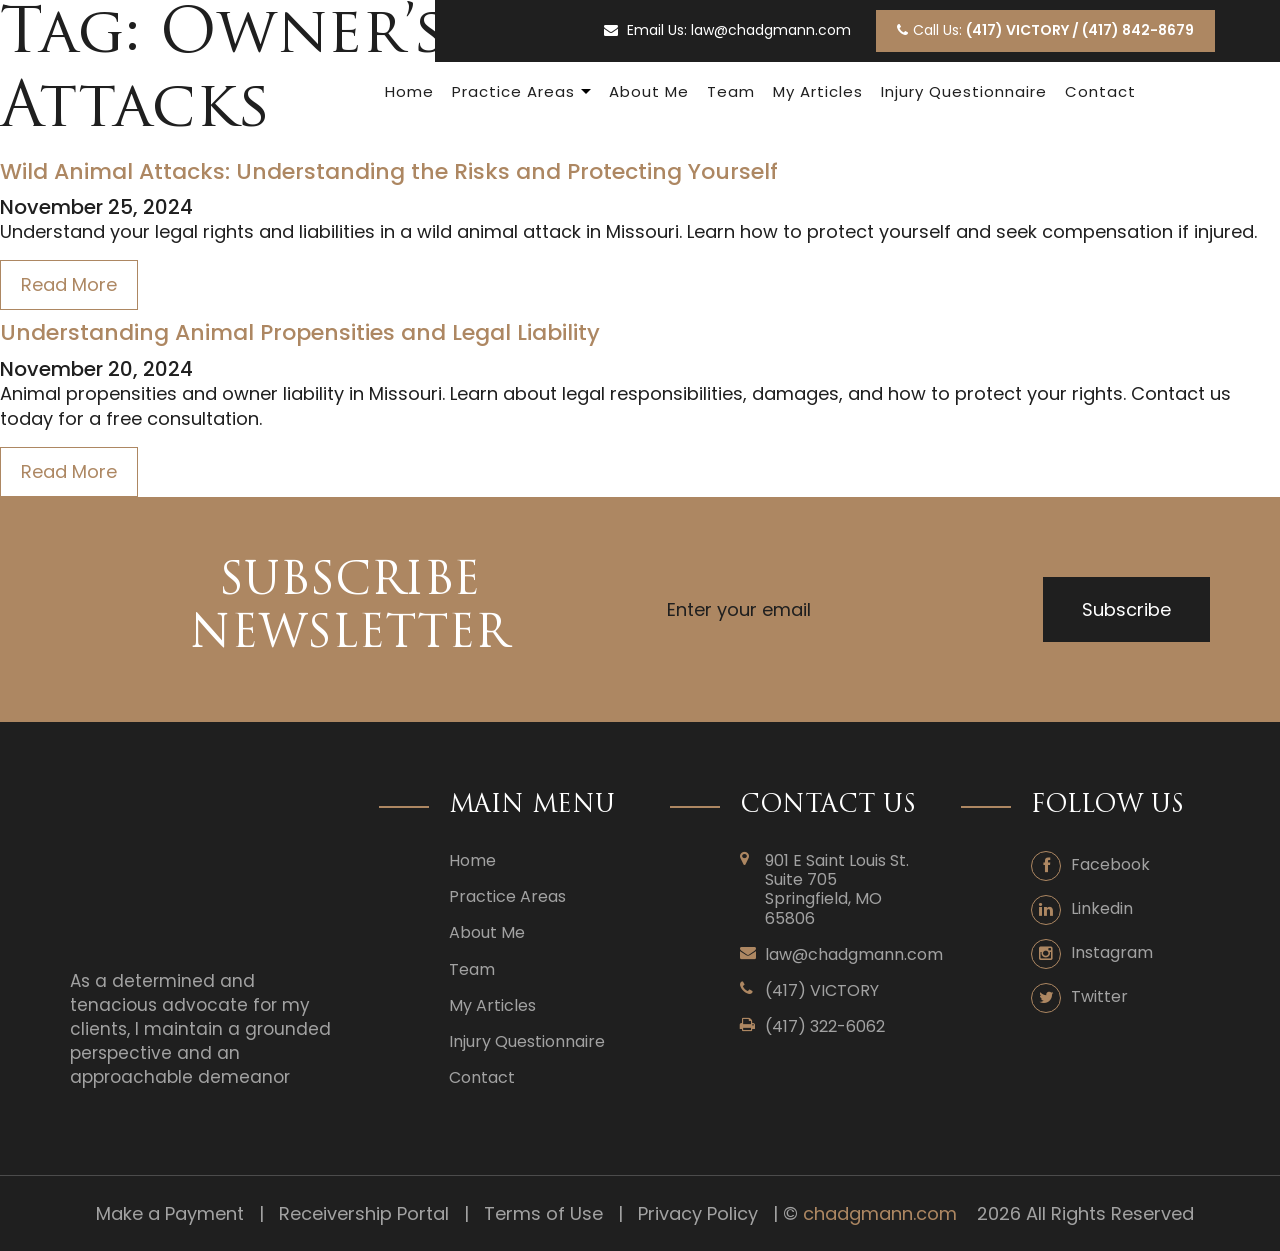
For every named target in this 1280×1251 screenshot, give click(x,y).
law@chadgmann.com (771, 30)
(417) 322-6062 (825, 1026)
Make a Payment (170, 1213)
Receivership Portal (364, 1213)
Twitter (1099, 996)
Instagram (1112, 952)
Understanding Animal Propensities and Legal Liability (300, 333)
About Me (649, 91)
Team (731, 91)
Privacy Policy (698, 1213)
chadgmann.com (880, 1213)
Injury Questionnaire (964, 91)
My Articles (818, 91)
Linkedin (1102, 908)
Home (409, 91)
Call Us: (1045, 30)
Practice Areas (513, 91)
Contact (1100, 91)
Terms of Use (543, 1213)
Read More (69, 284)
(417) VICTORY (822, 990)
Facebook (1110, 864)
